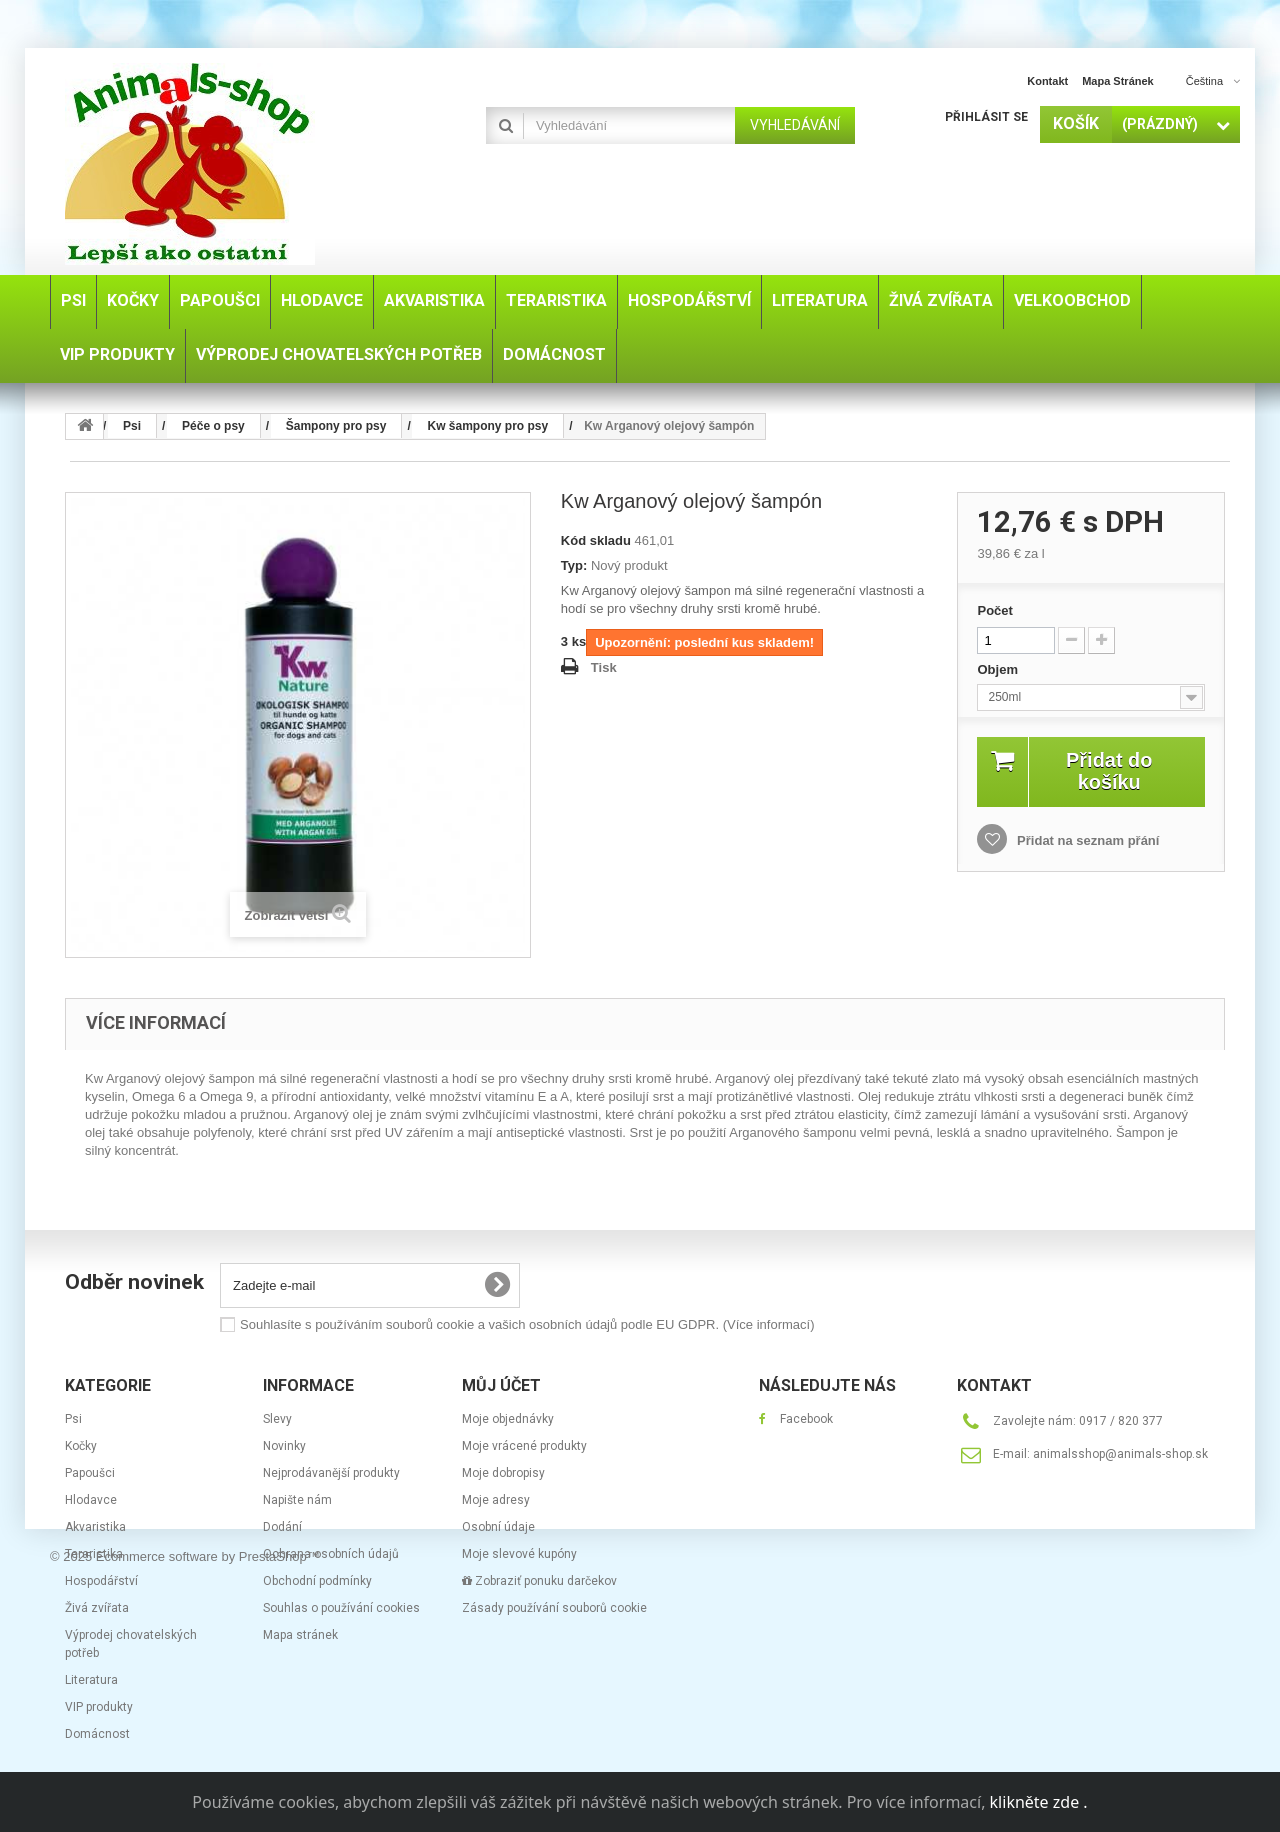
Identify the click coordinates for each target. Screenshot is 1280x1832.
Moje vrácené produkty (524, 1446)
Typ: (574, 565)
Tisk (604, 667)
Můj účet (501, 1385)
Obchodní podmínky (317, 1581)
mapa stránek (1118, 81)
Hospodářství (101, 1581)
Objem (999, 669)
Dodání (282, 1527)
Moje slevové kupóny (519, 1554)
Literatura (91, 1680)
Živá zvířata (97, 1608)
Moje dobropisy (503, 1473)
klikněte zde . (1039, 1802)
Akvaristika (95, 1527)
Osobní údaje (498, 1527)
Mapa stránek (300, 1635)
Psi (73, 1419)
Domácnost (97, 1734)
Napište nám (297, 1500)
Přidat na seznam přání (1086, 840)
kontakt (1047, 81)
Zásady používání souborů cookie (554, 1608)
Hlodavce (91, 1500)
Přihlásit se (986, 117)
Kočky (81, 1446)
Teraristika (94, 1554)
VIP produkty (99, 1707)
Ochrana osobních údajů (331, 1554)
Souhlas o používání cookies (341, 1608)
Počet (994, 610)
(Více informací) (769, 1324)
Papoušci (90, 1473)
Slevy (277, 1419)
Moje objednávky (508, 1419)
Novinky (284, 1446)
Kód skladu (596, 540)
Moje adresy (496, 1500)
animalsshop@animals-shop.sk (1120, 1454)
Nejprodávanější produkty (331, 1473)
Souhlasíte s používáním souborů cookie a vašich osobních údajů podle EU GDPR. (527, 1324)
